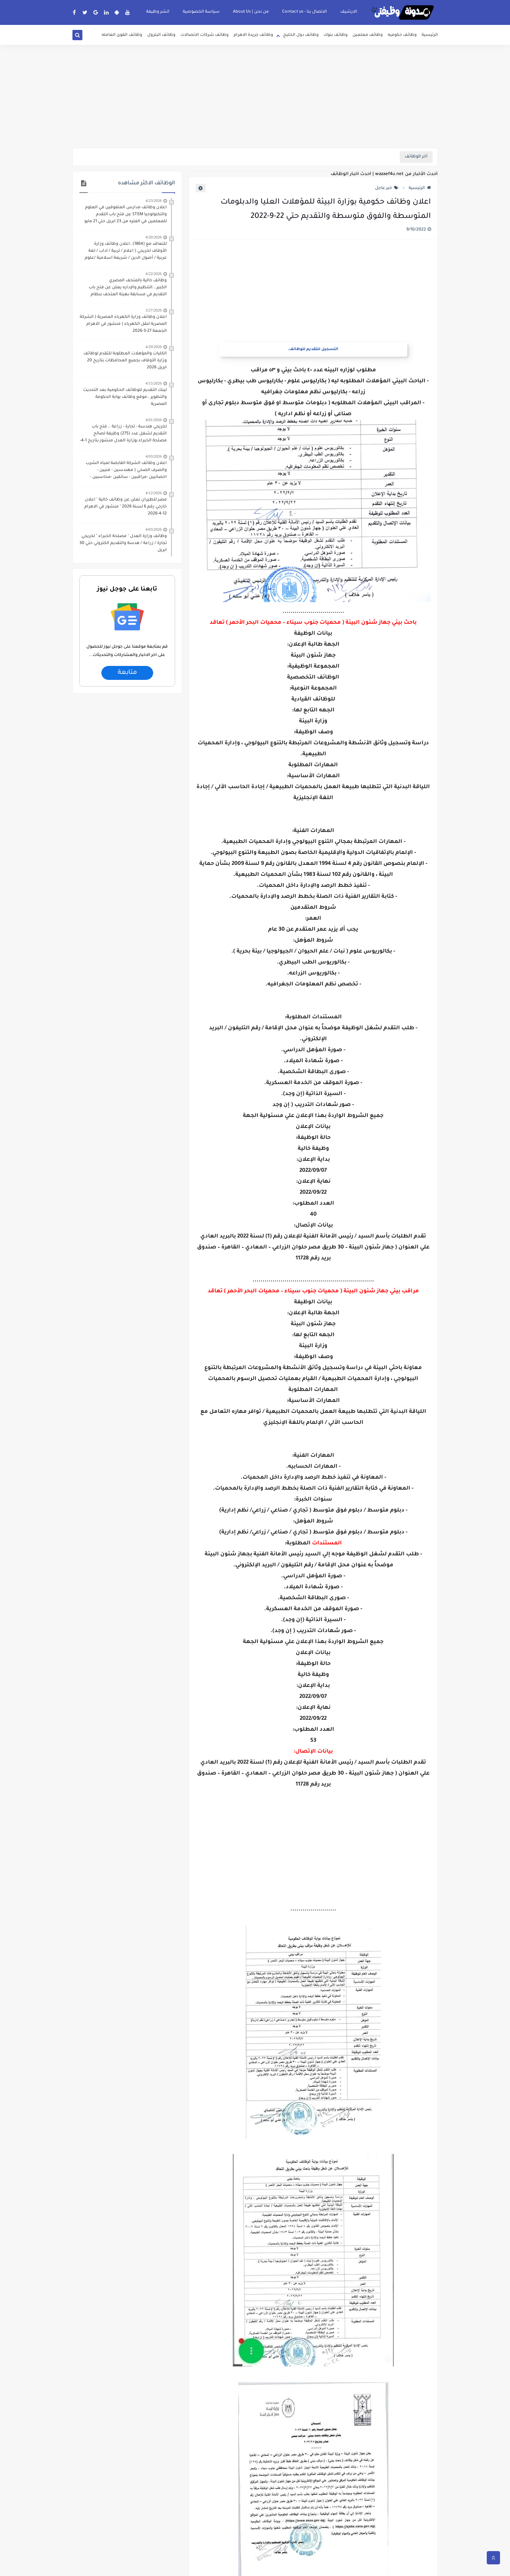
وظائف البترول (161, 35)
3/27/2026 (154, 310)
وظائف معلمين (368, 35)
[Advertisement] (255, 96)
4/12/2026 (154, 493)
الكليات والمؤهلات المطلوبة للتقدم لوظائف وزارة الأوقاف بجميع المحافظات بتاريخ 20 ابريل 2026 (125, 360)
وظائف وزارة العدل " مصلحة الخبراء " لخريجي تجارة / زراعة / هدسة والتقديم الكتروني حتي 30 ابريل (123, 543)
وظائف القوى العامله (122, 35)
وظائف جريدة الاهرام (253, 35)
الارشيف (348, 12)
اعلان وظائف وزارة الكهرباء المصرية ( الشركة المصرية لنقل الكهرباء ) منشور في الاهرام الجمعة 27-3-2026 (123, 324)
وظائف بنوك (336, 35)
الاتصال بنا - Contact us (304, 12)
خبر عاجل (386, 188)
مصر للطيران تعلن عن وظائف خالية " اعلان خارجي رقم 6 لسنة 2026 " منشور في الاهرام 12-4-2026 (125, 507)
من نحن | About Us (251, 12)
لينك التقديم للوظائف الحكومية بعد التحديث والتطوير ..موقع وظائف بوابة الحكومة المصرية (125, 397)
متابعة (127, 673)
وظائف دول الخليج (301, 35)
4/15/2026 (154, 383)
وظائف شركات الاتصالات (204, 35)
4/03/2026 (154, 456)
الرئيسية (430, 35)
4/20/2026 (154, 237)
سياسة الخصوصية (201, 12)
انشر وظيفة (157, 12)
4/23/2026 (154, 200)
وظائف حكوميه (402, 35)
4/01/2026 (154, 419)
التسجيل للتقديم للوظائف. (313, 349)
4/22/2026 (154, 273)
